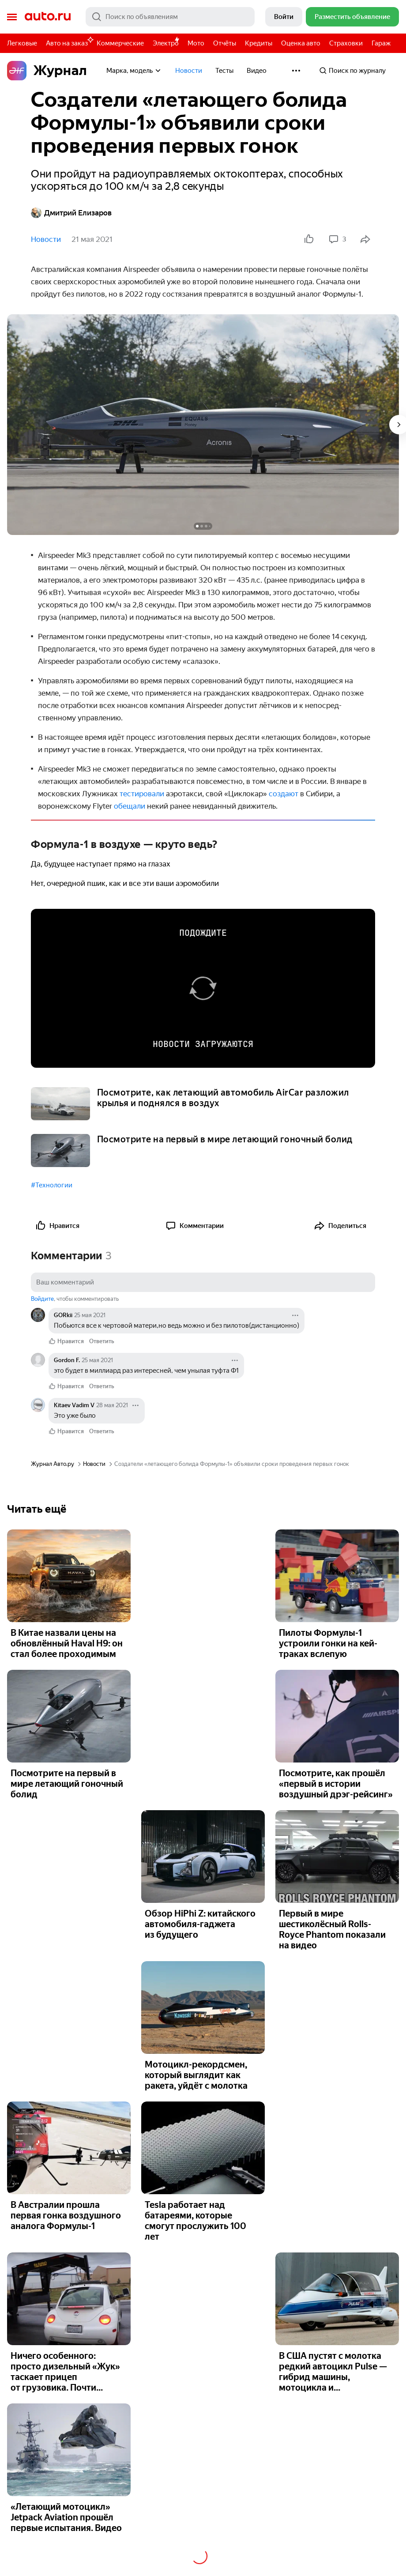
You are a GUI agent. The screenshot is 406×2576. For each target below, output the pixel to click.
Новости (188, 71)
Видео (257, 71)
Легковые (22, 43)
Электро (166, 43)
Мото (196, 43)
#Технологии (51, 1185)
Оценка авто (300, 43)
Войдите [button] (42, 1299)
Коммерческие (120, 43)
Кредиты (258, 43)
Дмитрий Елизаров (71, 212)
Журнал (46, 70)
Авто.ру (47, 17)
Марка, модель (134, 71)
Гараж (381, 43)
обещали (130, 806)
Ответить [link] (101, 1341)
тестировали (143, 793)
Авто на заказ (69, 41)
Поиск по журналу (352, 71)
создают (284, 793)
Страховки (346, 43)
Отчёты (224, 43)
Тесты (224, 71)
